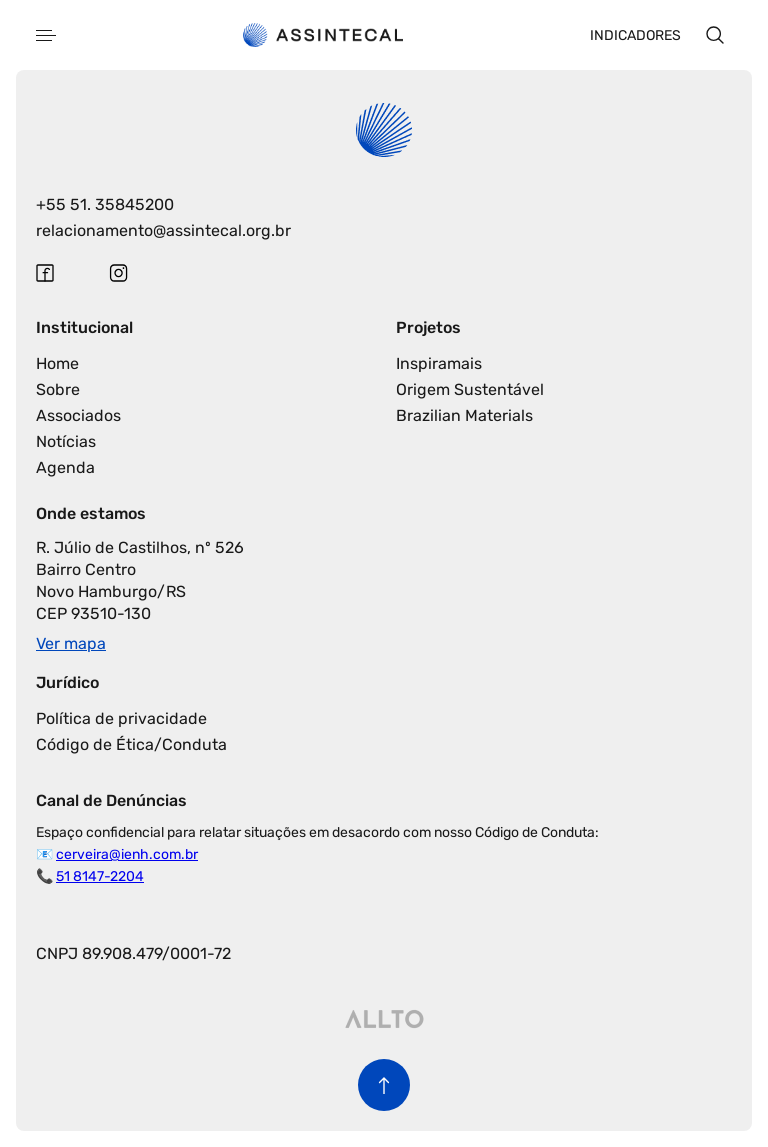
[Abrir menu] (46, 35)
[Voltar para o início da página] (384, 1085)
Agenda (65, 467)
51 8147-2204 (100, 876)
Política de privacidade (121, 718)
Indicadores (635, 35)
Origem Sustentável (470, 389)
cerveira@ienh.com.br (127, 854)
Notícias (66, 441)
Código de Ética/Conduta (131, 744)
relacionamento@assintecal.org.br (163, 230)
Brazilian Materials (464, 415)
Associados (78, 415)
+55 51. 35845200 (105, 204)
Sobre (58, 389)
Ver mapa (71, 643)
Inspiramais (439, 363)
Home (57, 363)
